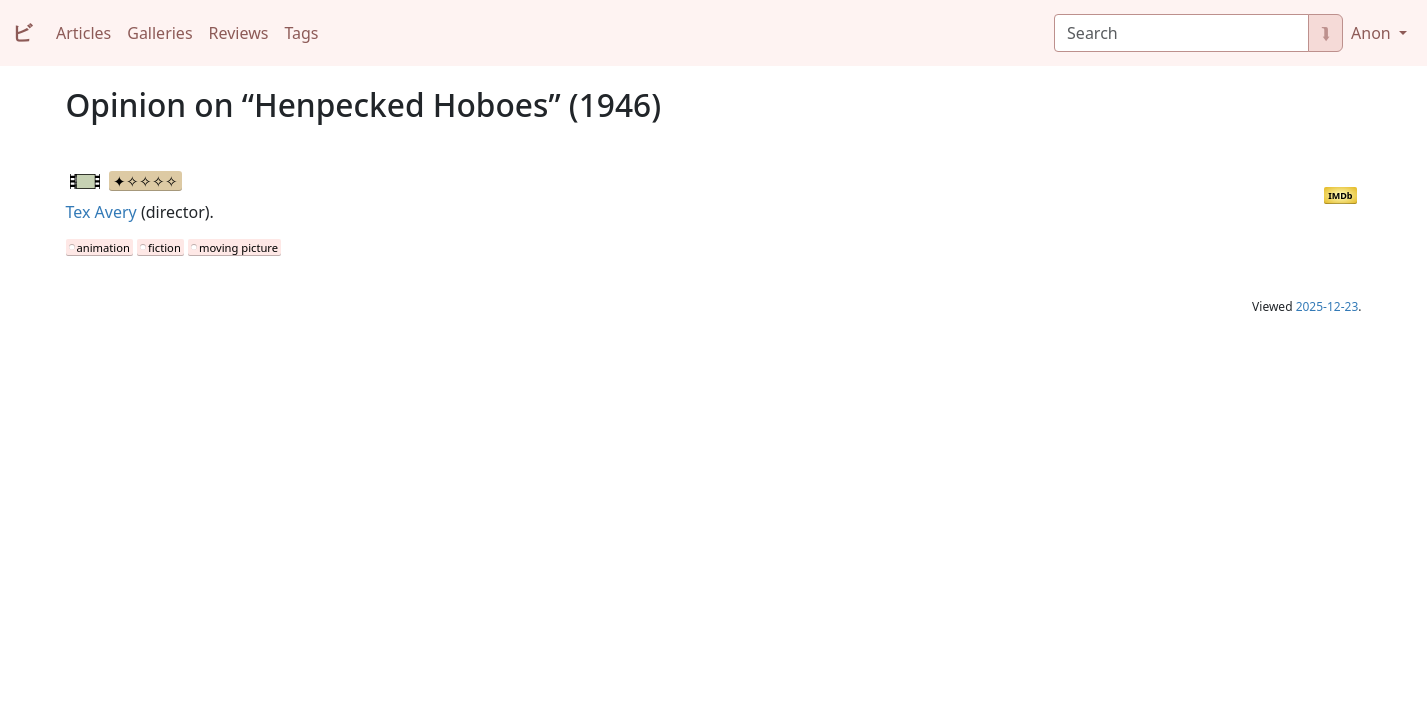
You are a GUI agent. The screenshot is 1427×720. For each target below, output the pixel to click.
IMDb (1340, 195)
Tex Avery (101, 212)
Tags (301, 33)
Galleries (159, 33)
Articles (83, 33)
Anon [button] (1373, 33)
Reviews (239, 33)
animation (103, 247)
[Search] (1181, 33)
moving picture (238, 247)
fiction (164, 247)
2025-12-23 (1327, 306)
